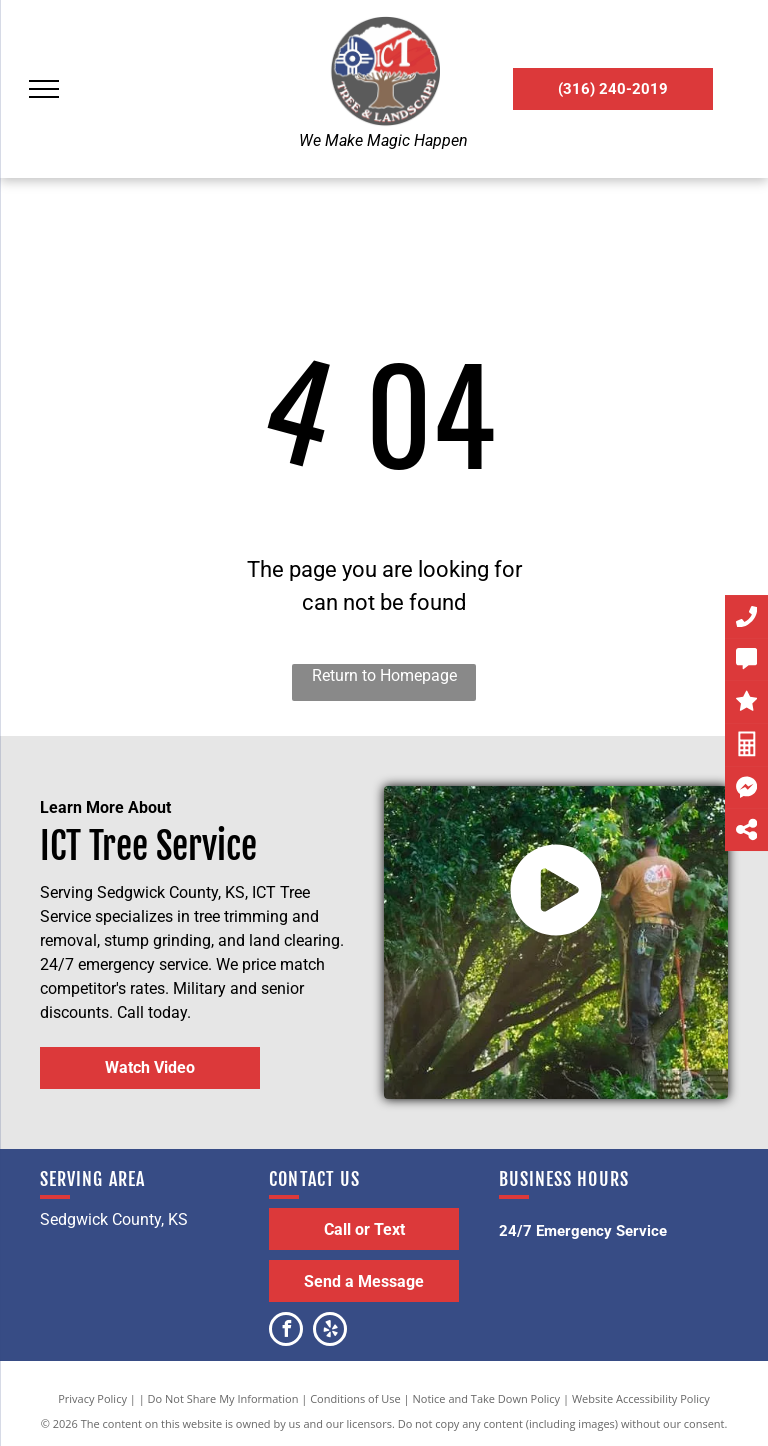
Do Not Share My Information (223, 1398)
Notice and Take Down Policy (487, 1398)
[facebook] (286, 1331)
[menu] (44, 89)
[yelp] (330, 1331)
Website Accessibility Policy (641, 1398)
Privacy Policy (92, 1398)
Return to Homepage (384, 675)
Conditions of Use (355, 1398)
